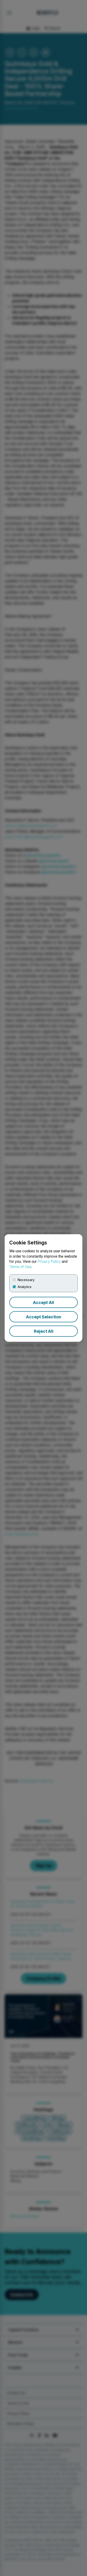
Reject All (43, 1331)
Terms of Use (20, 1267)
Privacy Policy (49, 1261)
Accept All (43, 1302)
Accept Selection (43, 1316)
